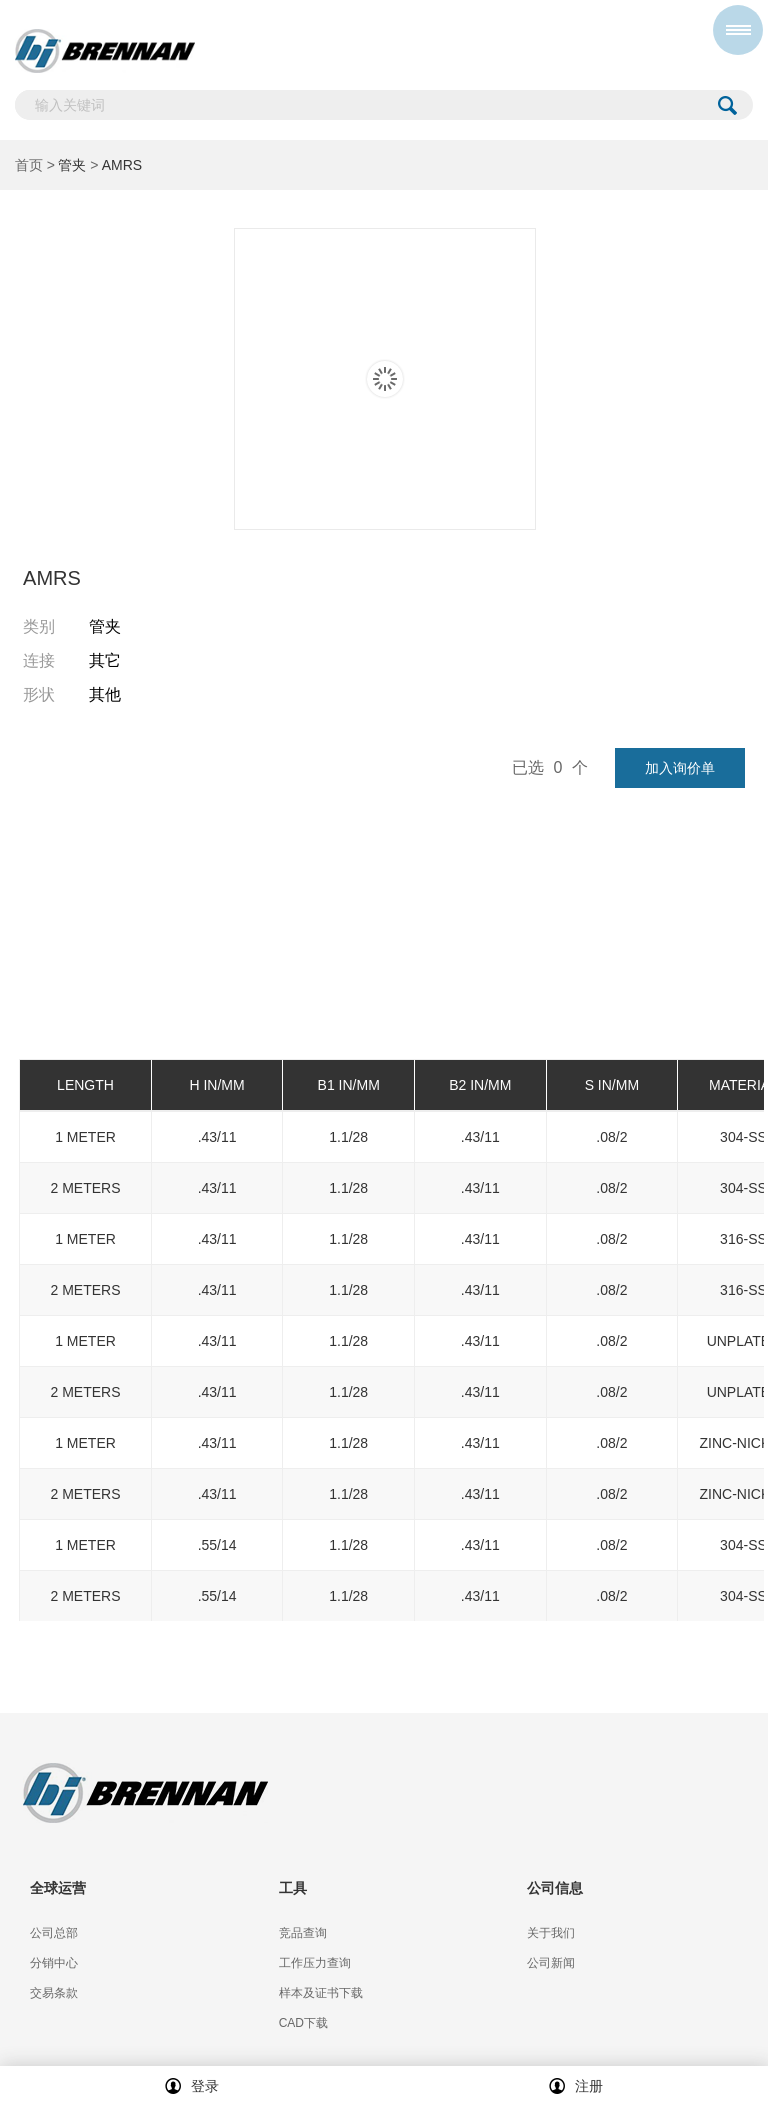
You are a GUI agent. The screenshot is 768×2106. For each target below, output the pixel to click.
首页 (29, 165)
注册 (576, 2086)
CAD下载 (303, 2023)
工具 (293, 1888)
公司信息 (555, 1888)
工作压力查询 (315, 1963)
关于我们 (551, 1933)
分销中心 (54, 1963)
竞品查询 (303, 1933)
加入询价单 (680, 768)
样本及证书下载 (321, 1993)
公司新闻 (551, 1963)
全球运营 (58, 1888)
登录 (192, 2086)
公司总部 (54, 1933)
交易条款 (54, 1993)
